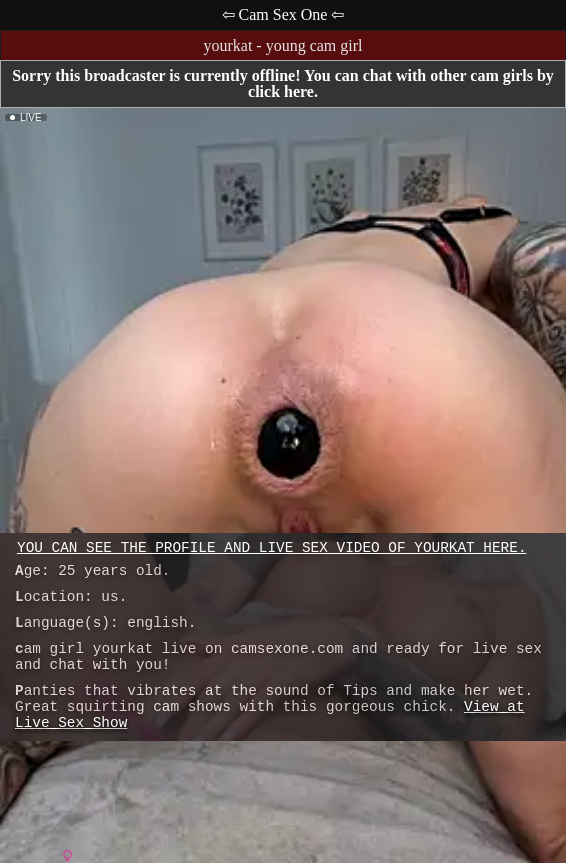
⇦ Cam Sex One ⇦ (283, 14)
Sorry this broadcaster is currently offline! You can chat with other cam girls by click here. (283, 83)
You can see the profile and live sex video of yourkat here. (272, 548)
